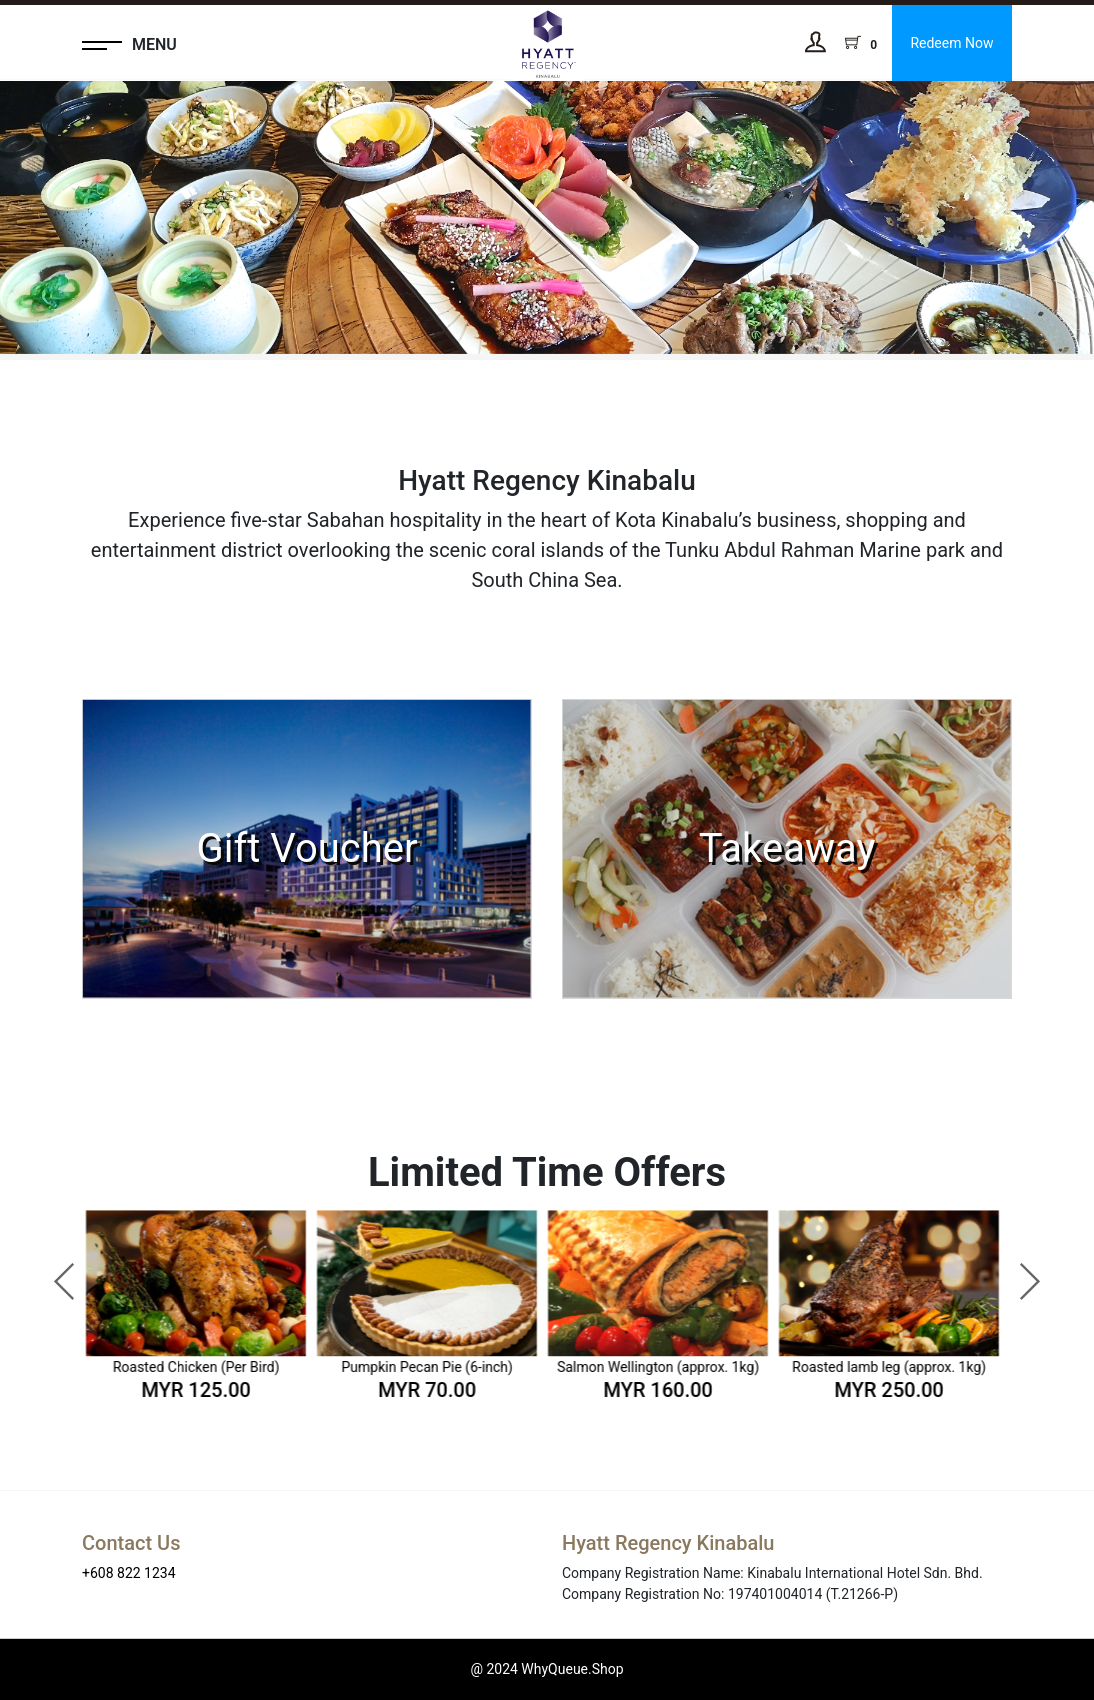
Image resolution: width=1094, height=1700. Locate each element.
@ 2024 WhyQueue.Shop (546, 1669)
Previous (55, 1272)
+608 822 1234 (129, 1573)
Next (1019, 1272)
